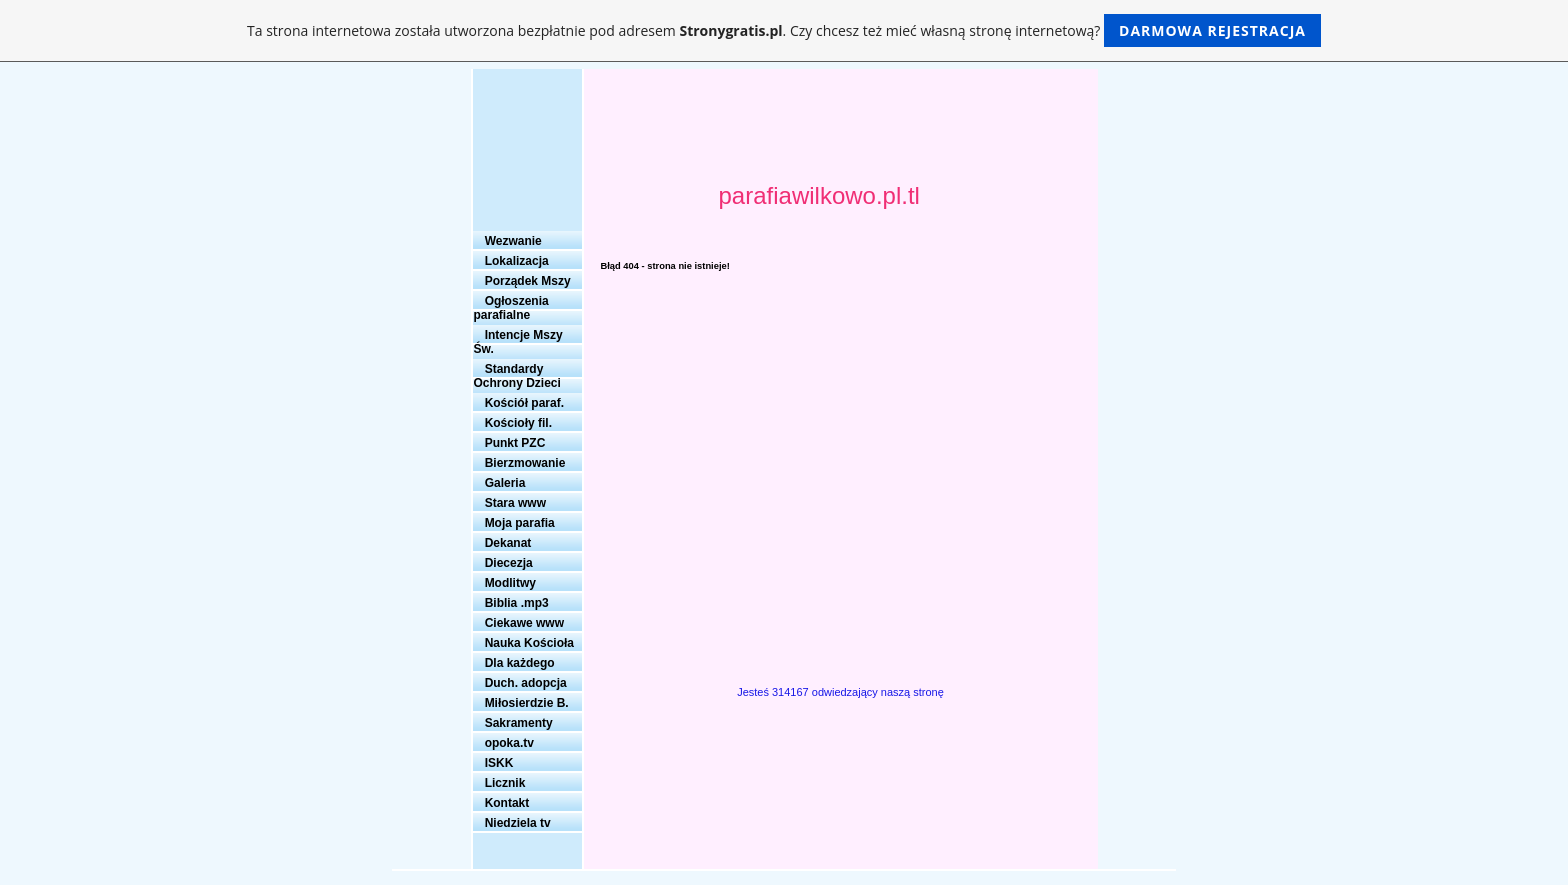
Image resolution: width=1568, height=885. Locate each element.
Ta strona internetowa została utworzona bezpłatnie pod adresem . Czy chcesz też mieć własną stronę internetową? (784, 30)
